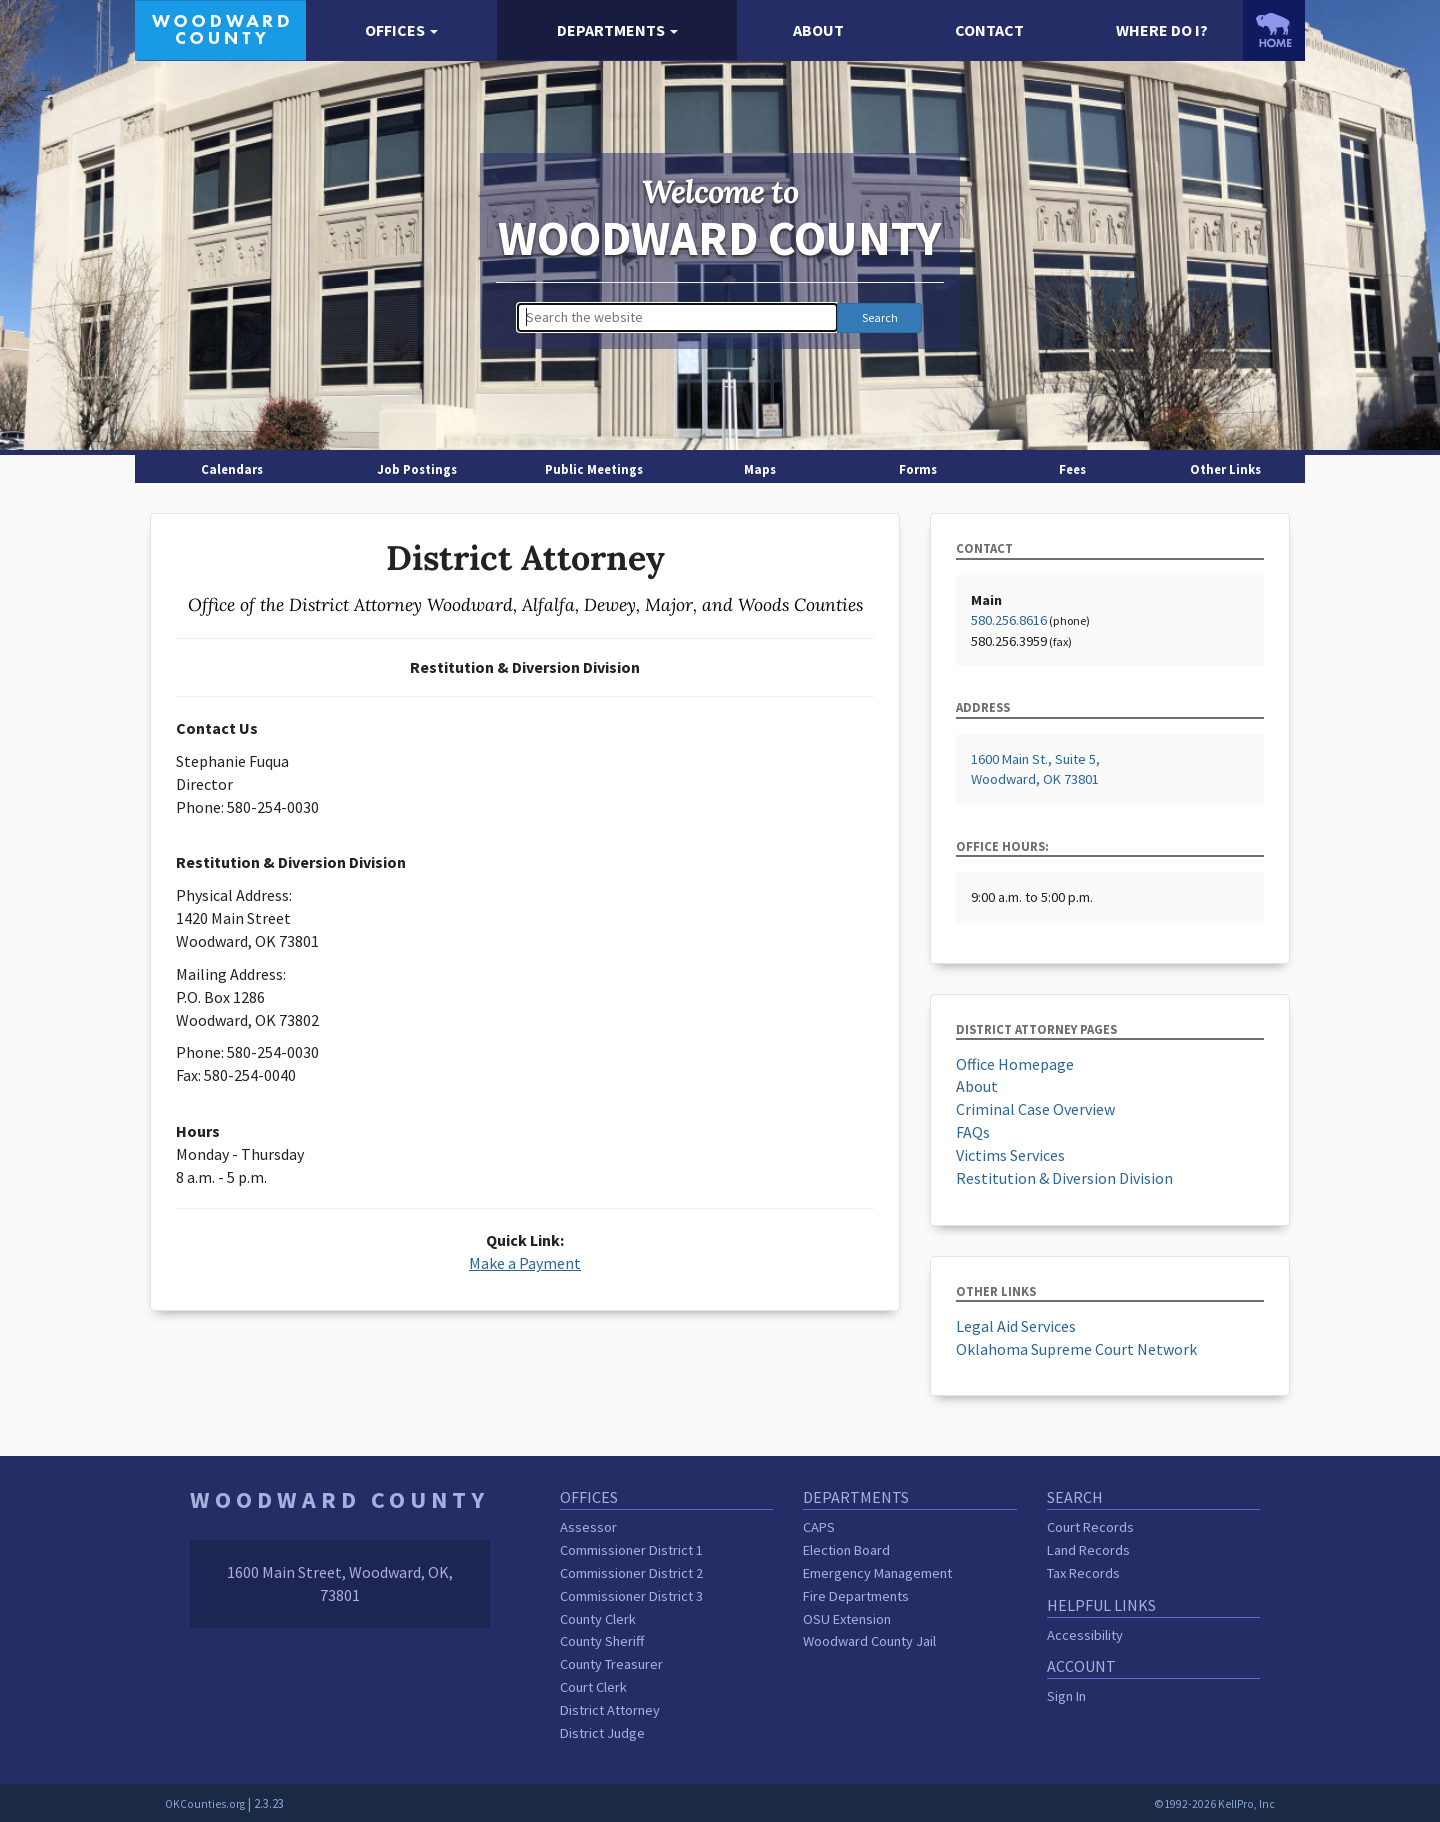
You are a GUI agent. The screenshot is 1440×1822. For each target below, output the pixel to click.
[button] (401, 30)
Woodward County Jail (869, 1641)
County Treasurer (611, 1664)
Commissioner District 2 (631, 1573)
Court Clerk (593, 1687)
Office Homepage (1015, 1064)
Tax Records (1083, 1573)
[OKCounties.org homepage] (1274, 30)
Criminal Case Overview (1035, 1109)
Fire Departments (856, 1596)
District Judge (602, 1733)
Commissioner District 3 (631, 1596)
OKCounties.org (205, 1804)
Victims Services (1010, 1155)
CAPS (819, 1527)
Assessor (588, 1527)
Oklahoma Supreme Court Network (1076, 1349)
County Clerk (598, 1619)
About (977, 1086)
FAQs (973, 1132)
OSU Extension (847, 1619)
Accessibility (1085, 1635)
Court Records (1090, 1527)
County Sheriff (602, 1641)
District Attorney (610, 1710)
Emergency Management (877, 1573)
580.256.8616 (1009, 620)
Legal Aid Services (1016, 1326)
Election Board (846, 1550)
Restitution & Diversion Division (1064, 1178)
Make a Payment (525, 1263)
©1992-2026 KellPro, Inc (1214, 1804)
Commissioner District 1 (631, 1550)
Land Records (1088, 1550)
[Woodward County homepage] (220, 28)
